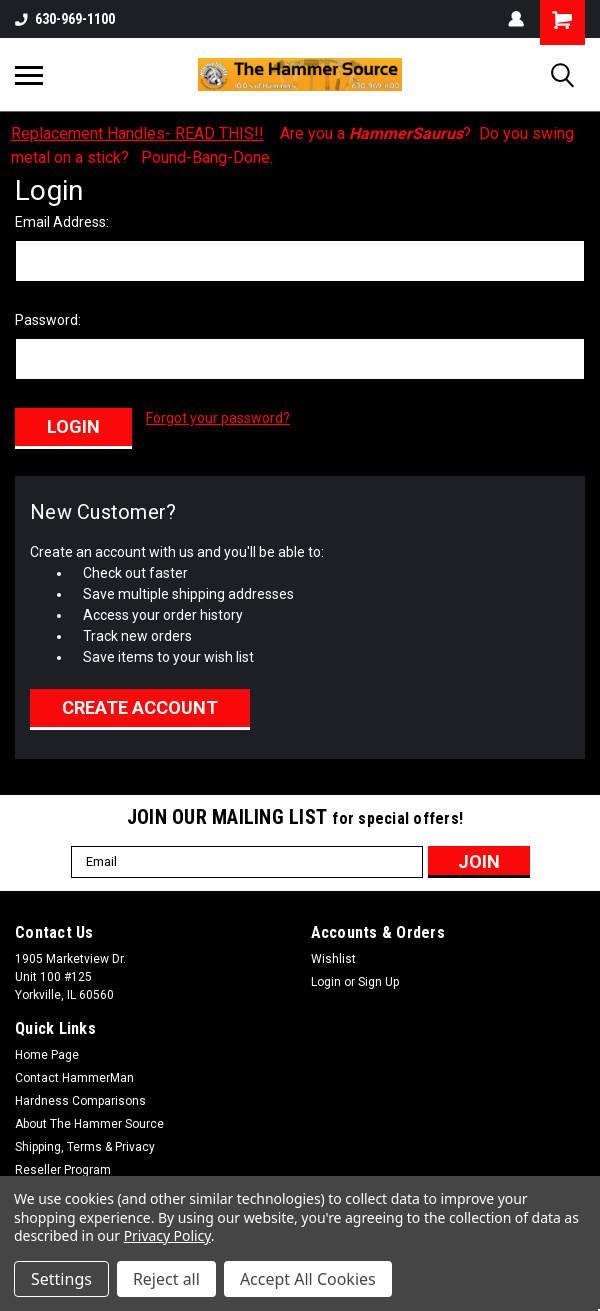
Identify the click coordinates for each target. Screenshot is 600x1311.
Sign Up (378, 976)
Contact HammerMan (74, 1072)
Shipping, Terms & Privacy (85, 1141)
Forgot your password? (218, 418)
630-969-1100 (65, 19)
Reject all (166, 1279)
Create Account (140, 701)
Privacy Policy (167, 1235)
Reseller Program (63, 1164)
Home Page (47, 1049)
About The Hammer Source (89, 1118)
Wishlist (333, 953)
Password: (48, 320)
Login (326, 976)
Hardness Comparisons (80, 1095)
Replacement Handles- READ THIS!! (137, 133)
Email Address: (62, 222)
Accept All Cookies (308, 1279)
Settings (61, 1279)
